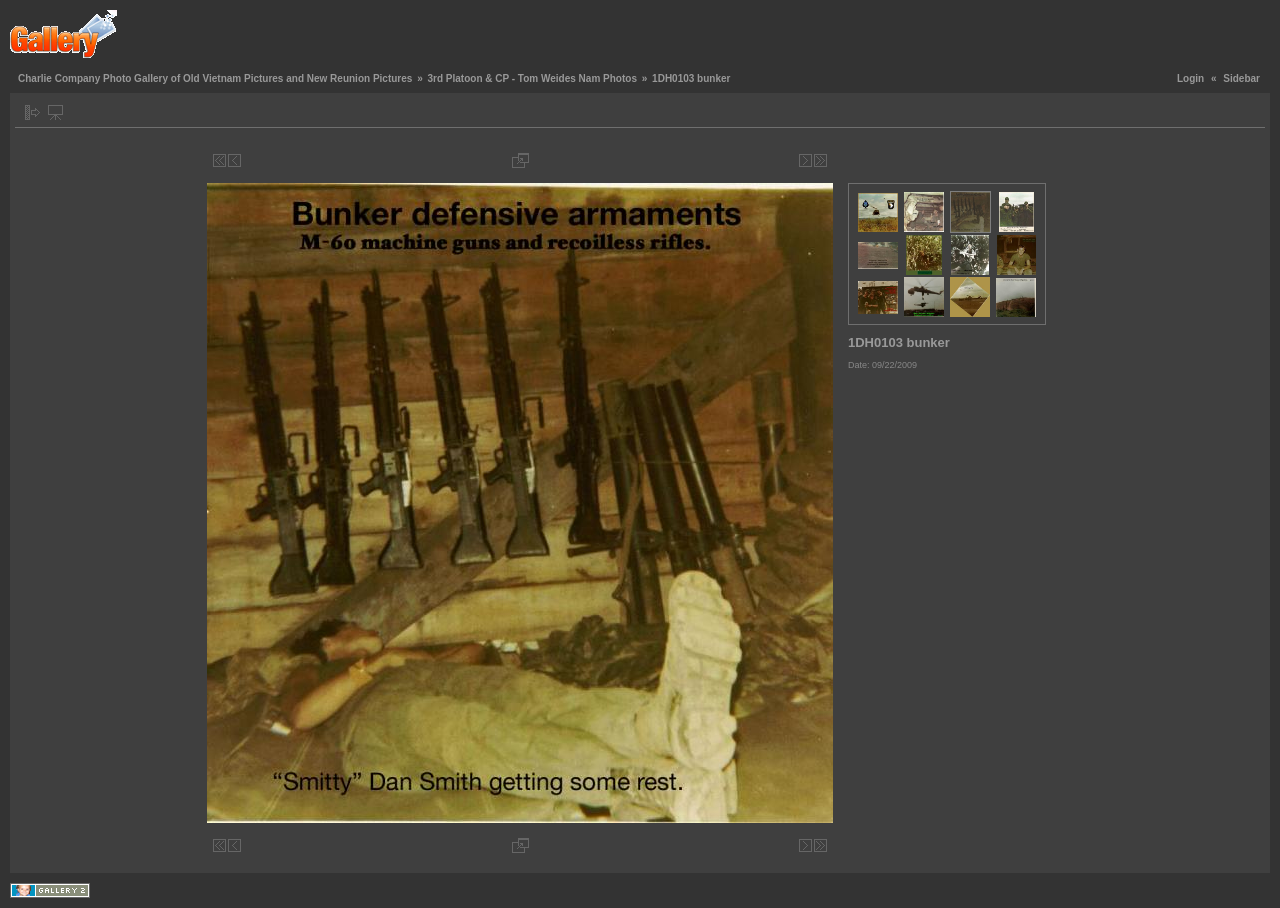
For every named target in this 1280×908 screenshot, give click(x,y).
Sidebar (1241, 78)
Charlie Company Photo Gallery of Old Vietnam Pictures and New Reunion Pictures (215, 78)
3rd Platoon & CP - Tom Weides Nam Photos (531, 78)
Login (1190, 78)
